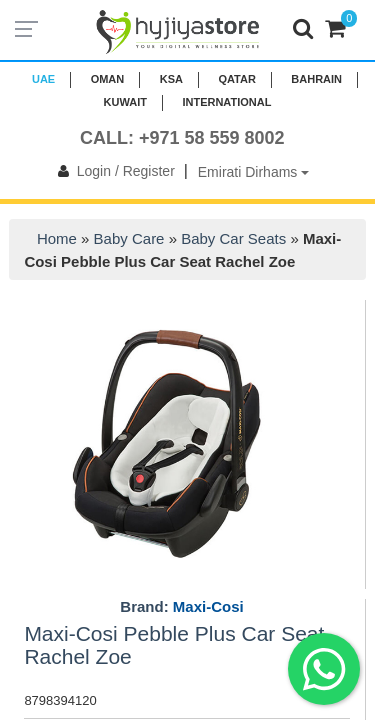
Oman (108, 79)
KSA (171, 79)
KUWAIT (125, 102)
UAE (43, 79)
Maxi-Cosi (208, 606)
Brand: (181, 607)
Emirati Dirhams (253, 172)
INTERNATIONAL (226, 102)
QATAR (236, 79)
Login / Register (112, 171)
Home (57, 238)
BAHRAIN (316, 79)
